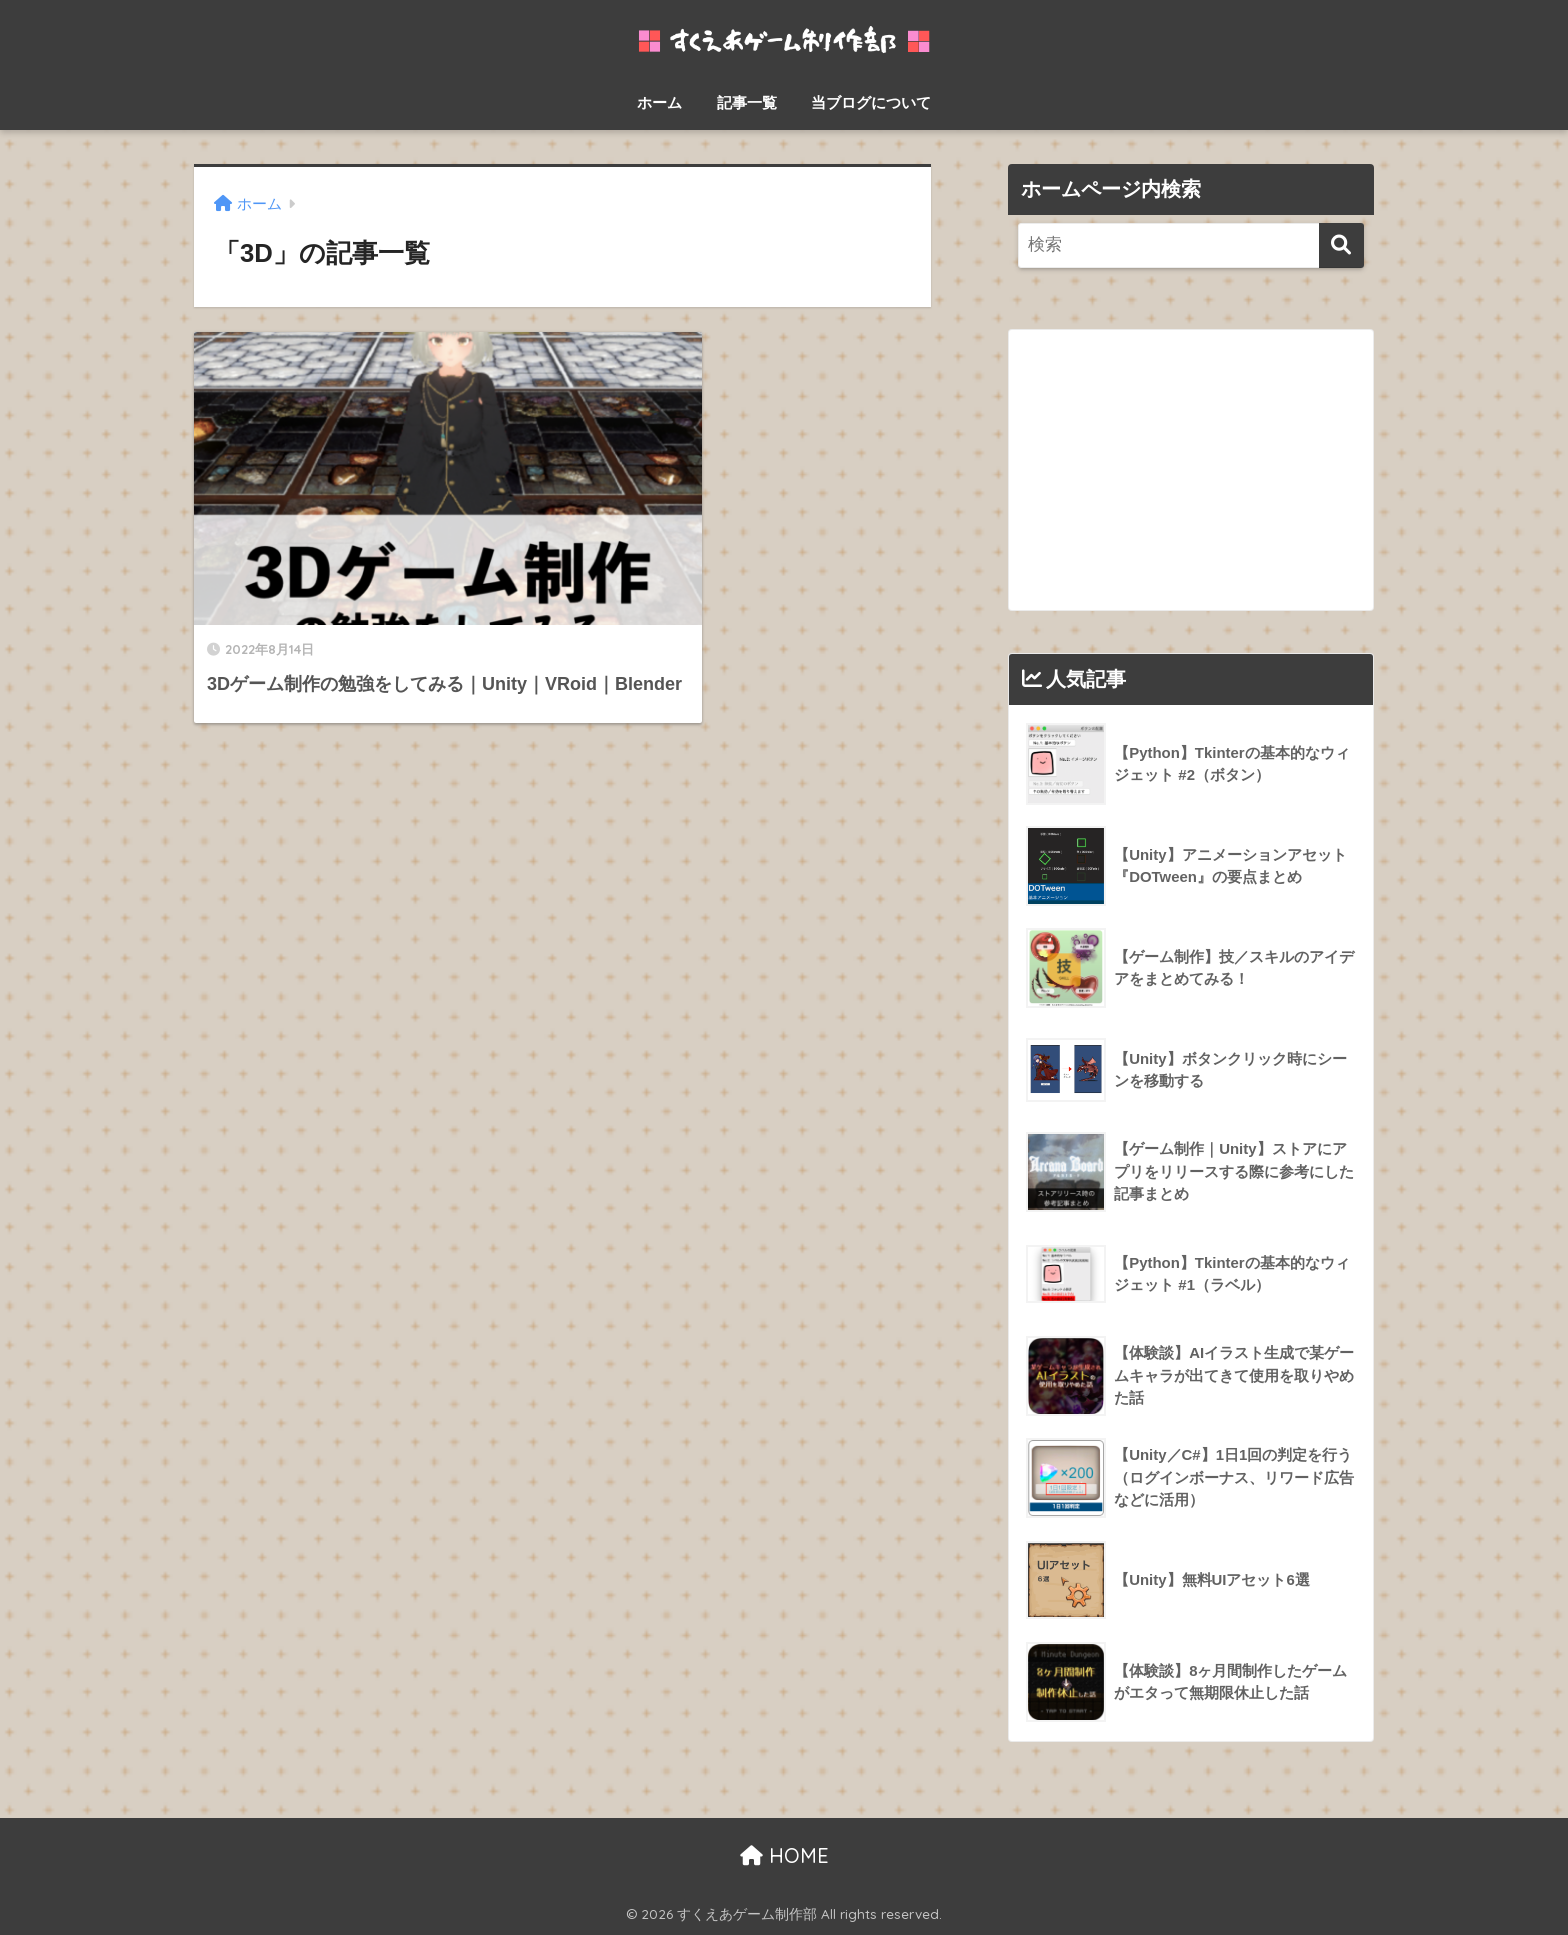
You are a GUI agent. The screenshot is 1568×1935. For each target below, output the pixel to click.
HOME (784, 1855)
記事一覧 (747, 102)
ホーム (659, 102)
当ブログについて (871, 102)
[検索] (1341, 245)
